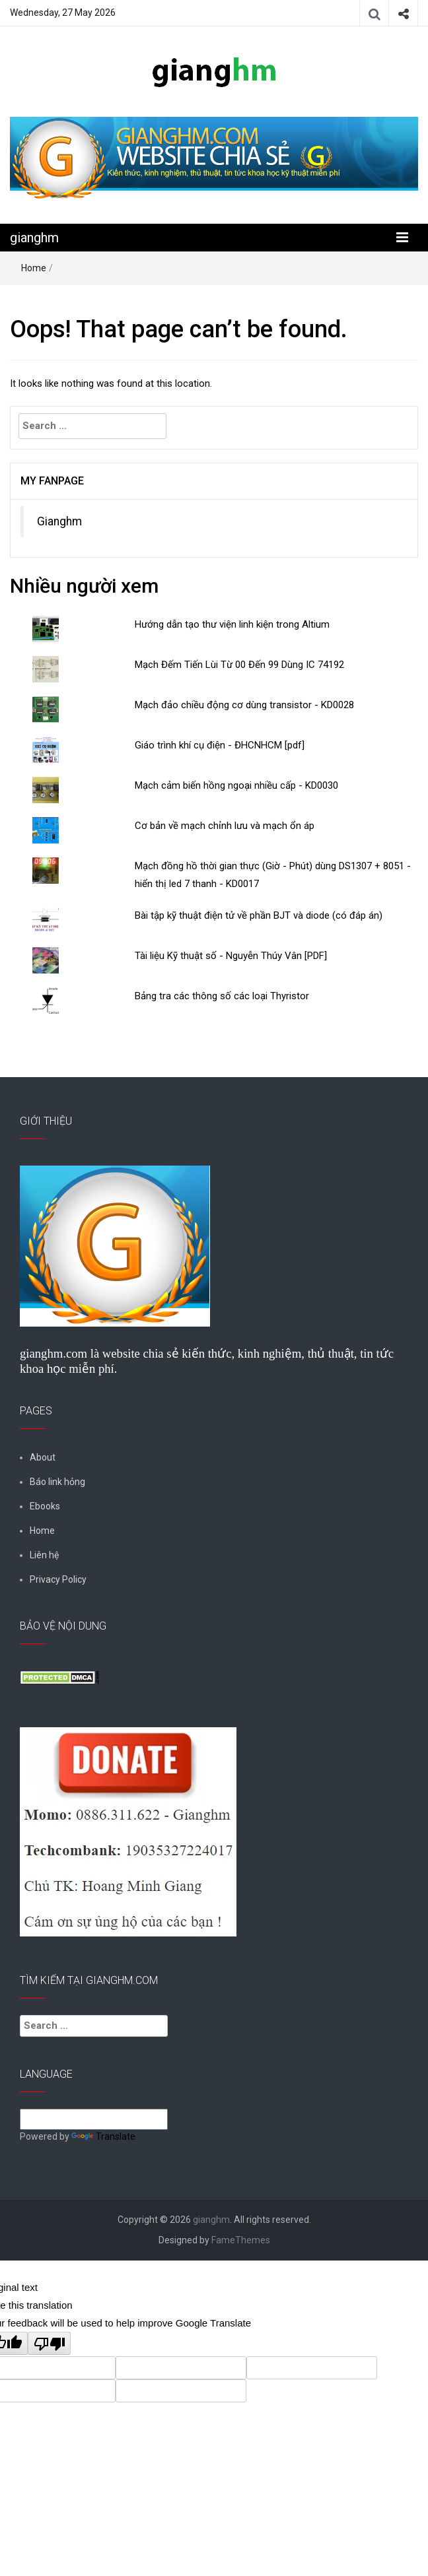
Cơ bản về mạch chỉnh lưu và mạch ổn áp (224, 826)
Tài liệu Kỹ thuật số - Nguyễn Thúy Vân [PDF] (231, 956)
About (42, 1457)
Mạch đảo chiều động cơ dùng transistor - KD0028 (244, 705)
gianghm (34, 238)
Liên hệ (44, 1555)
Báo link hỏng (57, 1481)
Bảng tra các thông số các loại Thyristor (222, 996)
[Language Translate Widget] (94, 2119)
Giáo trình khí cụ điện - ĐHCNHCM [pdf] (219, 745)
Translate (103, 2136)
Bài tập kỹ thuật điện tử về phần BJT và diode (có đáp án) (258, 915)
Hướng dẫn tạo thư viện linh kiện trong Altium (232, 624)
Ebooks (45, 1506)
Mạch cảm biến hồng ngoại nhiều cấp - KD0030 (236, 785)
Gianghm (59, 521)
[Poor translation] (49, 2343)
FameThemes (240, 2240)
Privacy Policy (58, 1579)
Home (33, 268)
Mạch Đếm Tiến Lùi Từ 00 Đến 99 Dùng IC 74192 (239, 665)
